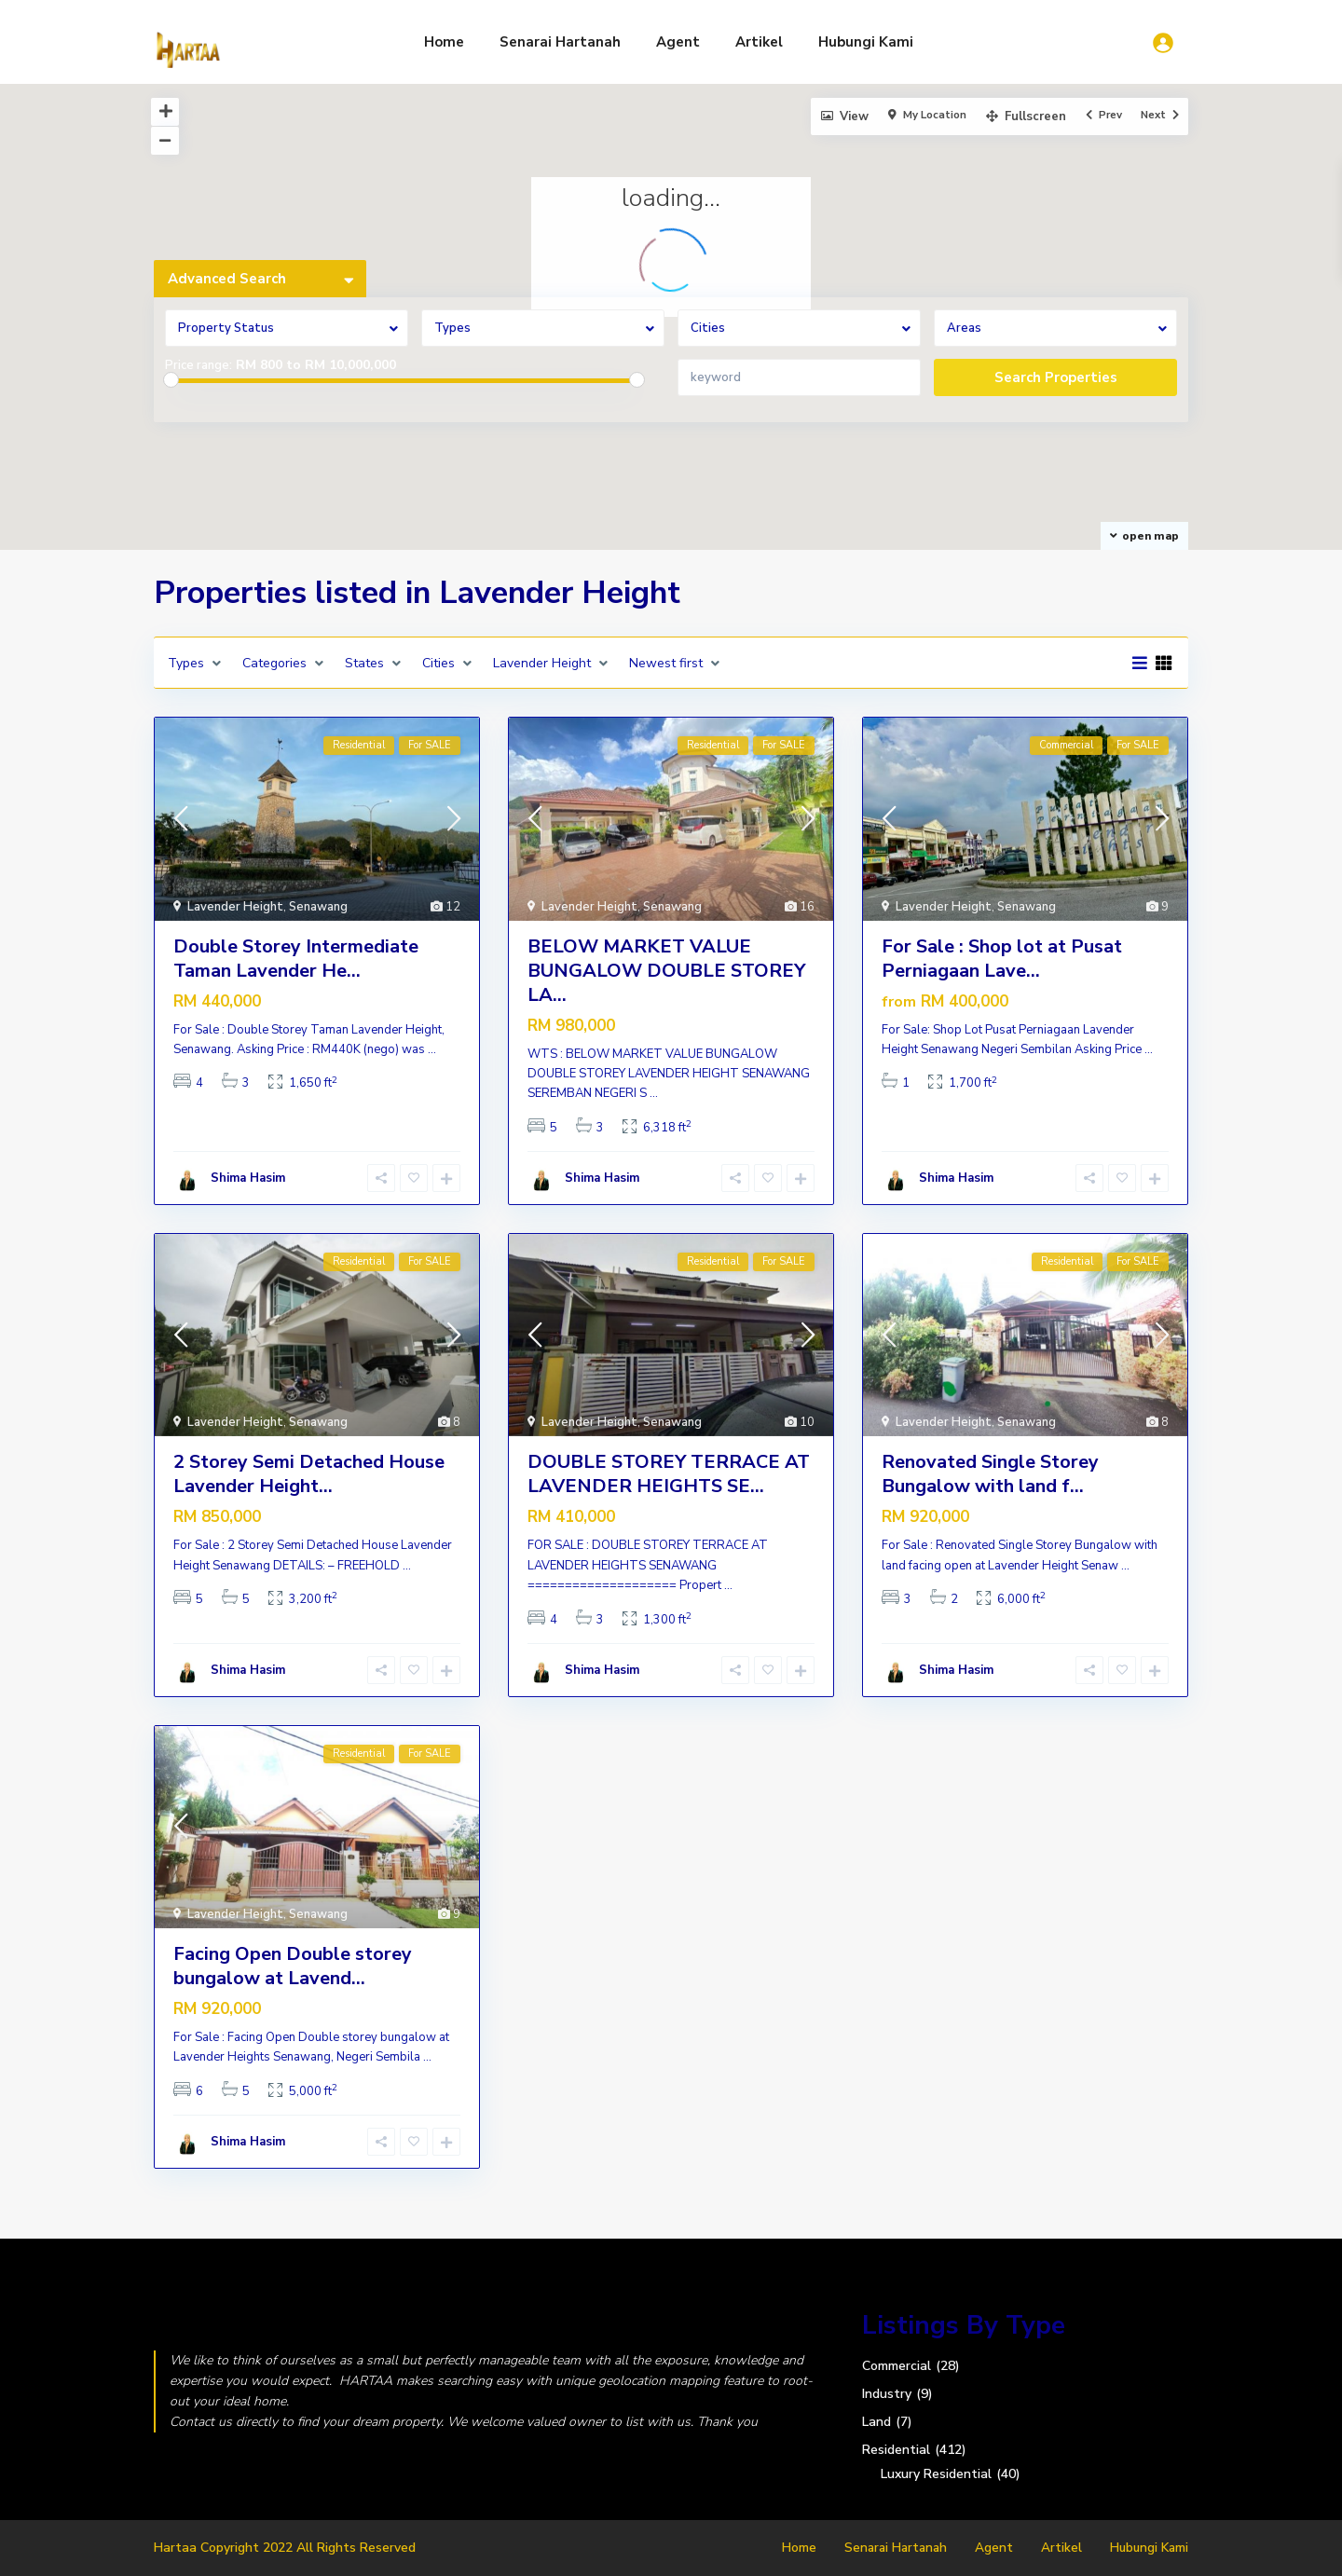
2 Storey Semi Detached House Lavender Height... (309, 1474)
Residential (896, 2450)
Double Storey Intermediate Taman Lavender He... (295, 958)
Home (444, 42)
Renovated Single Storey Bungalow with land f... (990, 1474)
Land (876, 2422)
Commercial (896, 2366)
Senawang (318, 906)
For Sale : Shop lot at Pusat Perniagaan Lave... (1002, 958)
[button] (551, 439)
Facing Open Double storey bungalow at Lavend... (292, 1966)
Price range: (198, 365)
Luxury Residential (936, 2474)
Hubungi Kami (865, 42)
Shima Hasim (248, 1178)
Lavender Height (235, 906)
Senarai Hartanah (560, 42)
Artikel (759, 42)
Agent (678, 42)
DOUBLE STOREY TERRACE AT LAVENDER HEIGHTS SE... (668, 1474)
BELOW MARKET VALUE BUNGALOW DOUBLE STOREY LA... (666, 970)
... (432, 1049)
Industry (886, 2394)
